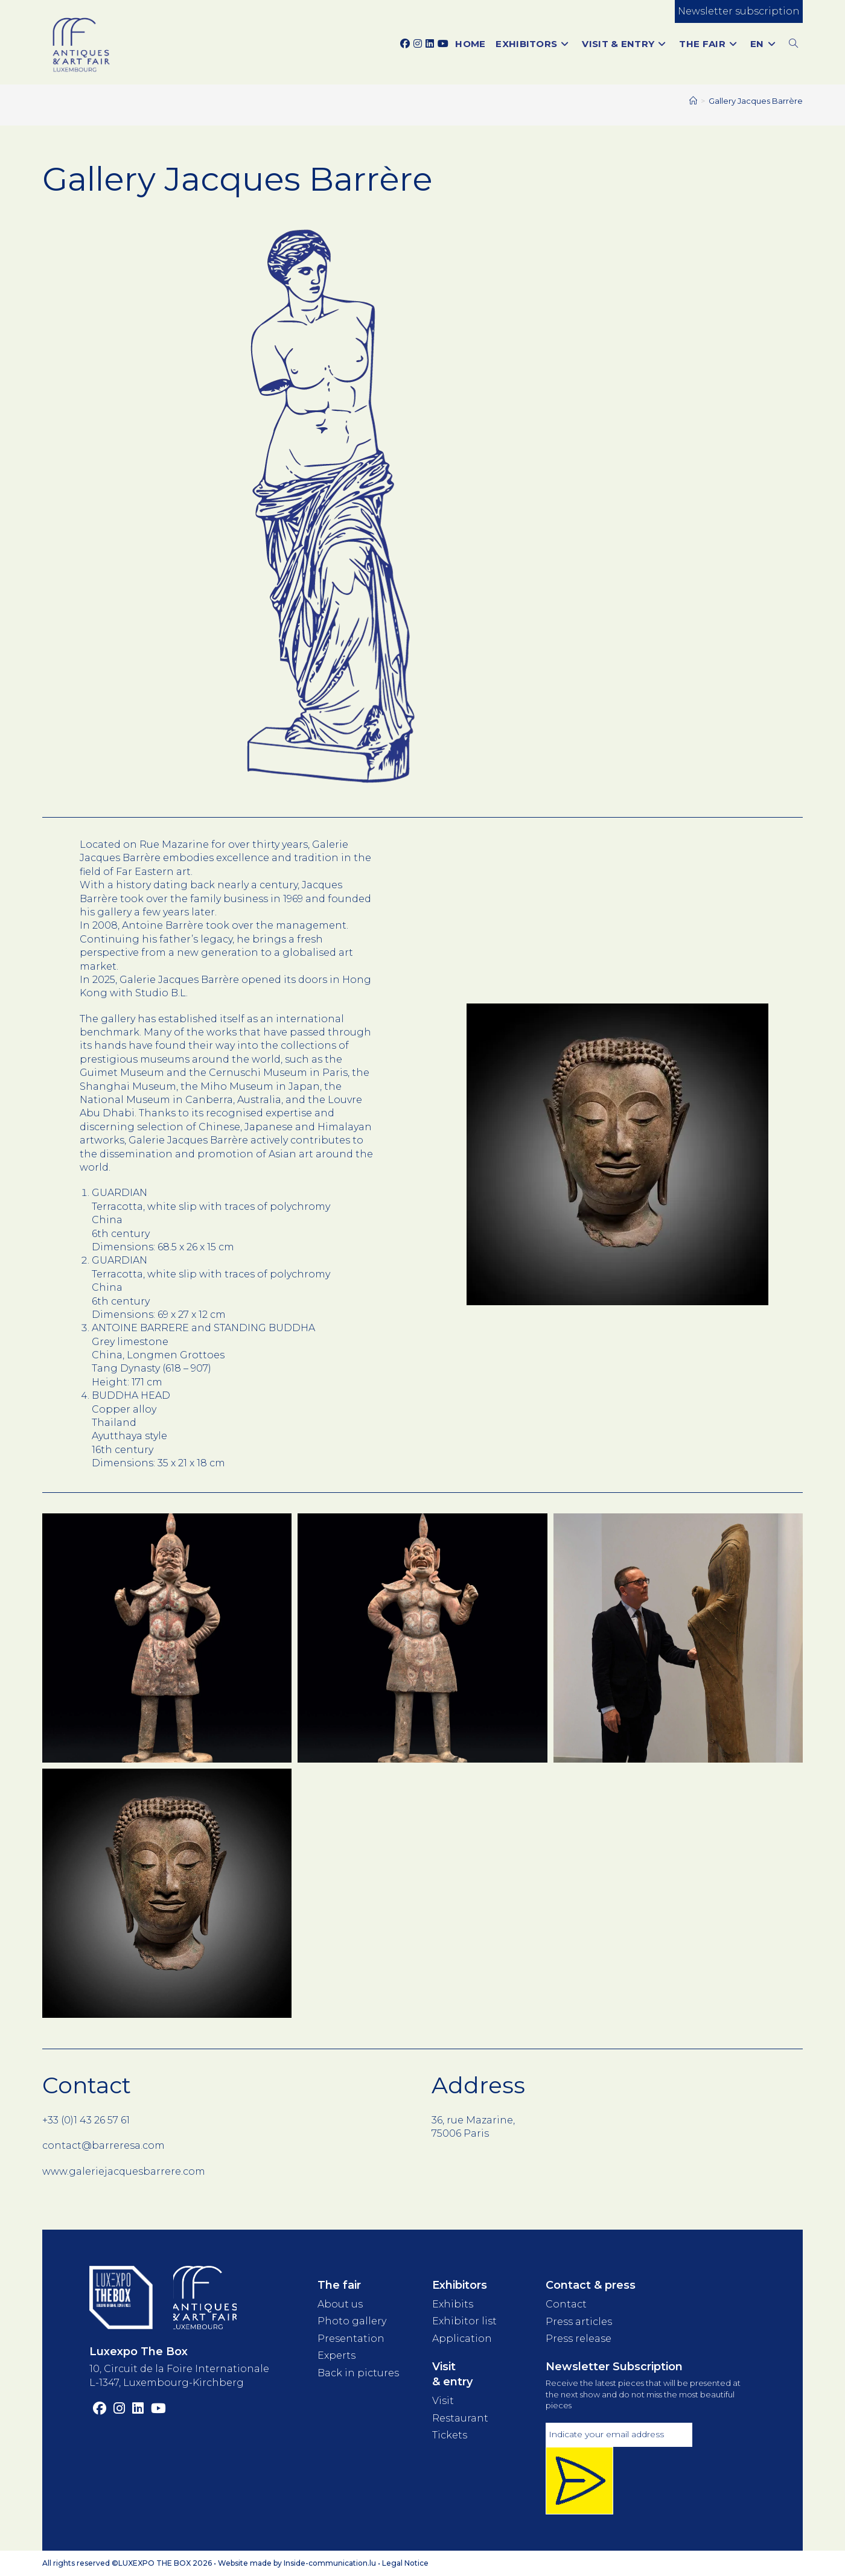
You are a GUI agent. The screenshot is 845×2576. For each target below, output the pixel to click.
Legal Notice (405, 2563)
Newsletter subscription (739, 11)
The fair (339, 2285)
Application (462, 2338)
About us (340, 2304)
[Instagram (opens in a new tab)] (418, 44)
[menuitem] (764, 43)
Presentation (350, 2338)
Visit (443, 2400)
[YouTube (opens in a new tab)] (443, 44)
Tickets (449, 2435)
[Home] (693, 101)
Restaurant (460, 2417)
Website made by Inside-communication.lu (297, 2563)
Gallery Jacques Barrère (756, 101)
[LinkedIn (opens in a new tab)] (430, 44)
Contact (566, 2304)
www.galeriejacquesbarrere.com (123, 2171)
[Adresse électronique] (619, 2435)
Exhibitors (459, 2285)
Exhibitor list (464, 2321)
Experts (336, 2355)
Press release (578, 2338)
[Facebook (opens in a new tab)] (405, 44)
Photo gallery (351, 2321)
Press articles (579, 2321)
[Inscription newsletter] (579, 2480)
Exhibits (452, 2304)
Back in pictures (358, 2372)
